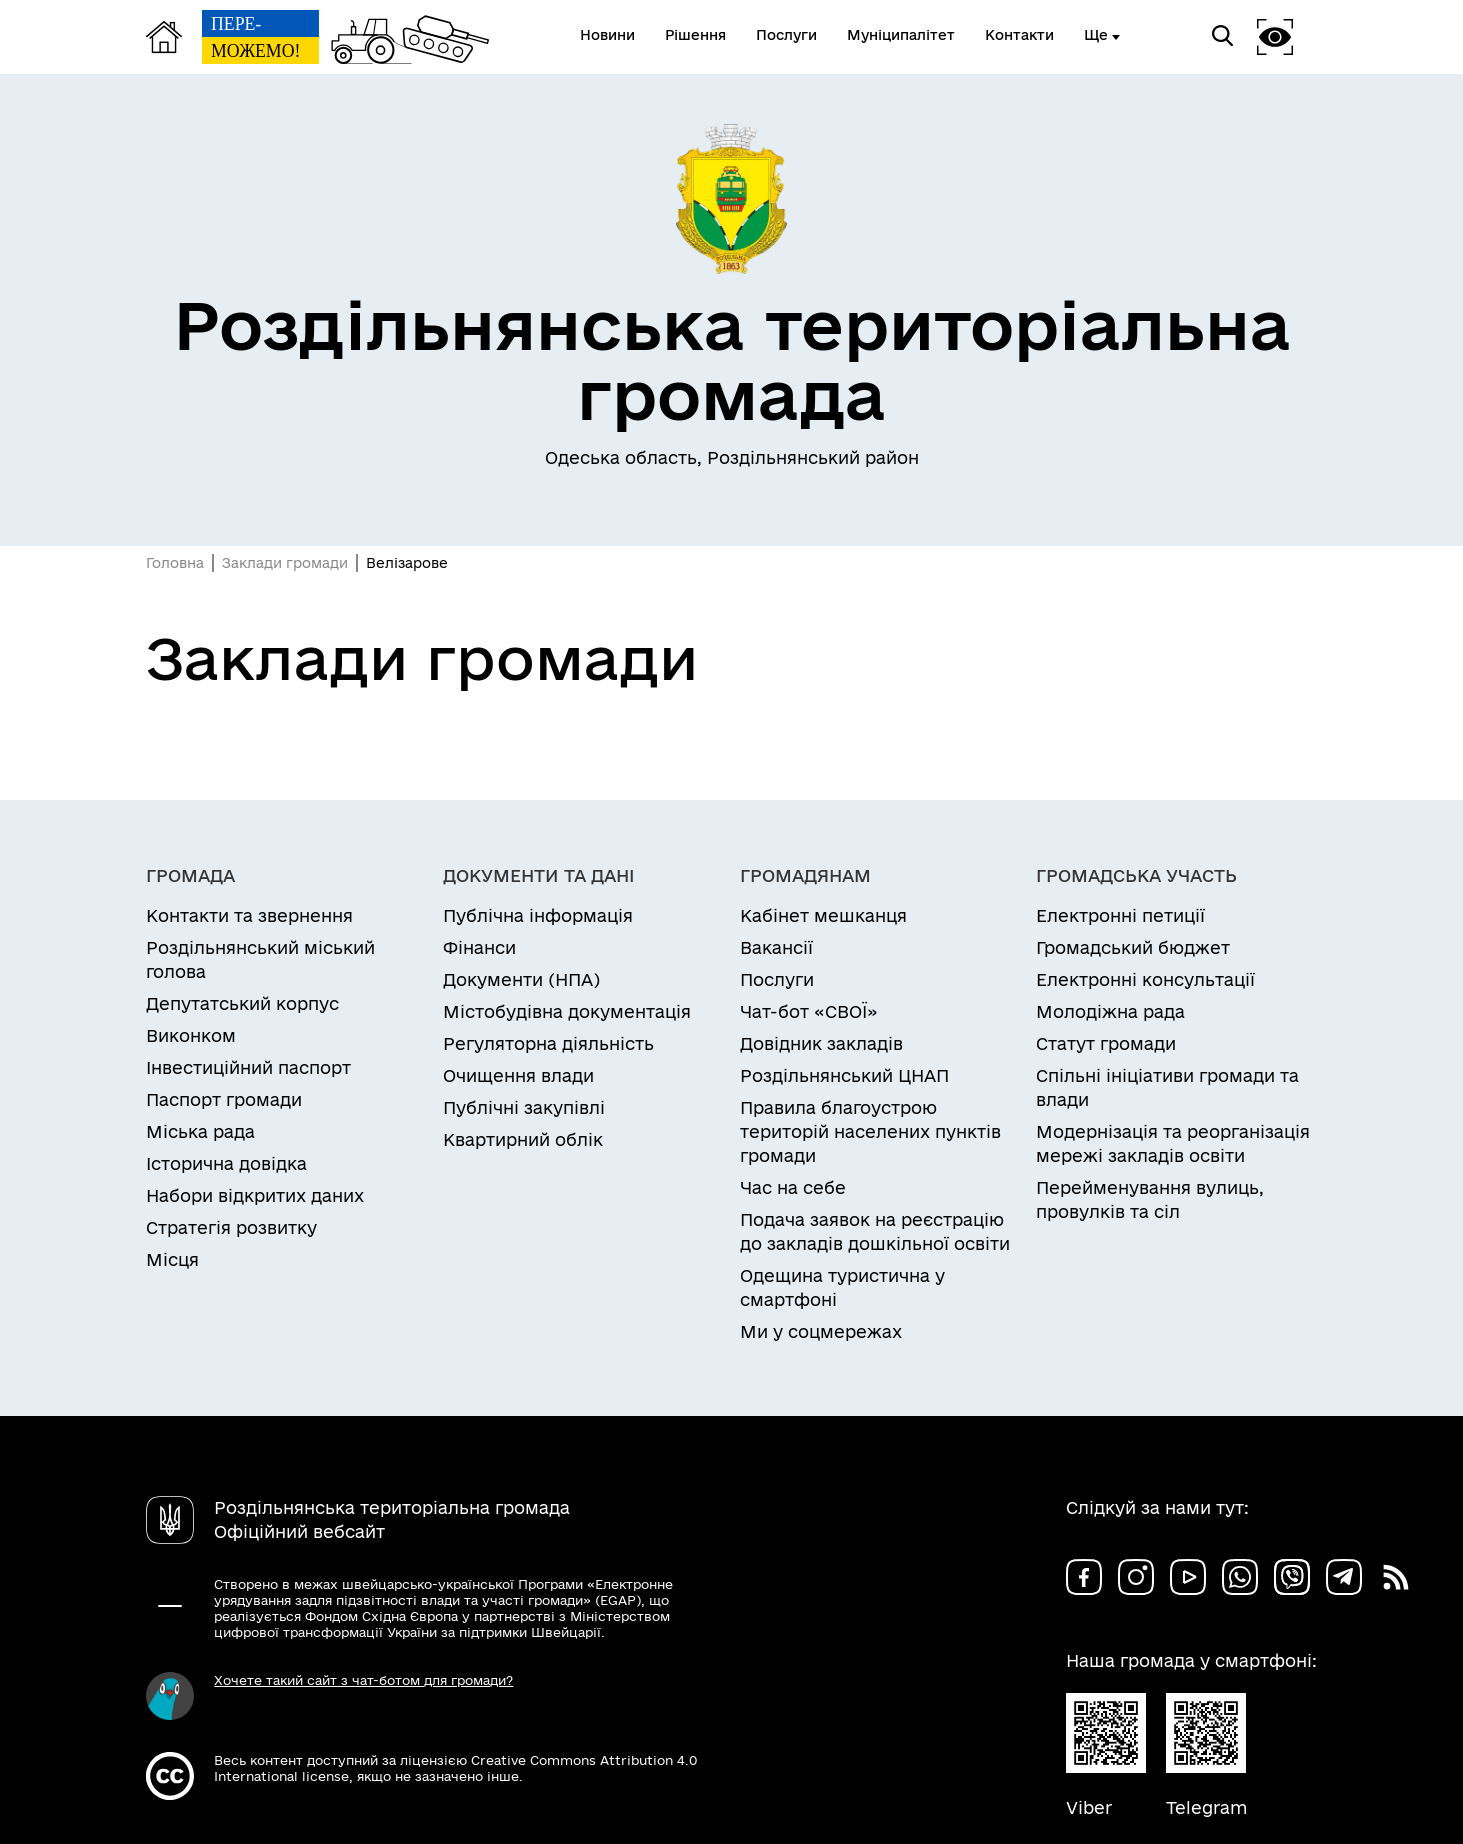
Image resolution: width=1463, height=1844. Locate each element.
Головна (175, 563)
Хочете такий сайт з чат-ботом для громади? (363, 1680)
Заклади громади (285, 563)
